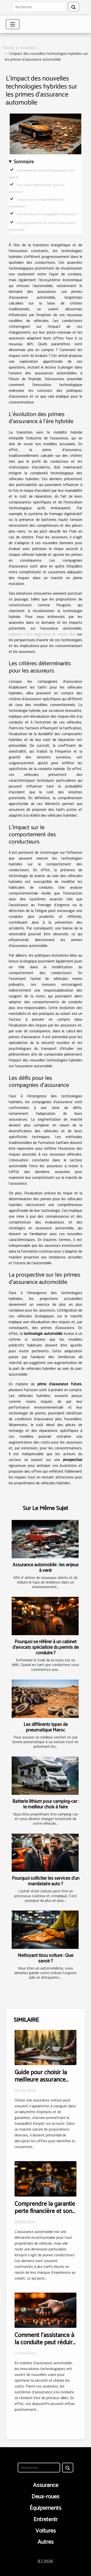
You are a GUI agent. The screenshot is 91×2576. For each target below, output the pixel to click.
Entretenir (45, 2519)
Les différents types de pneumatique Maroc (46, 1727)
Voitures (45, 2531)
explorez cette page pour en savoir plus (42, 634)
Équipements (45, 2508)
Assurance (28, 47)
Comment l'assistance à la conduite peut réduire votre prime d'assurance (45, 2342)
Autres (46, 2542)
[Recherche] (39, 7)
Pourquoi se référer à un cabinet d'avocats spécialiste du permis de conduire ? (45, 1647)
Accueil (8, 47)
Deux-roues (45, 2497)
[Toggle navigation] (12, 24)
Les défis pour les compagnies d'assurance (47, 214)
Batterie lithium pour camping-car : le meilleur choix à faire (45, 1804)
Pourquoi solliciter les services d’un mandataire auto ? (45, 1881)
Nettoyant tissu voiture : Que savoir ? (45, 1958)
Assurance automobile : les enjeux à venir (46, 1567)
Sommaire (24, 161)
